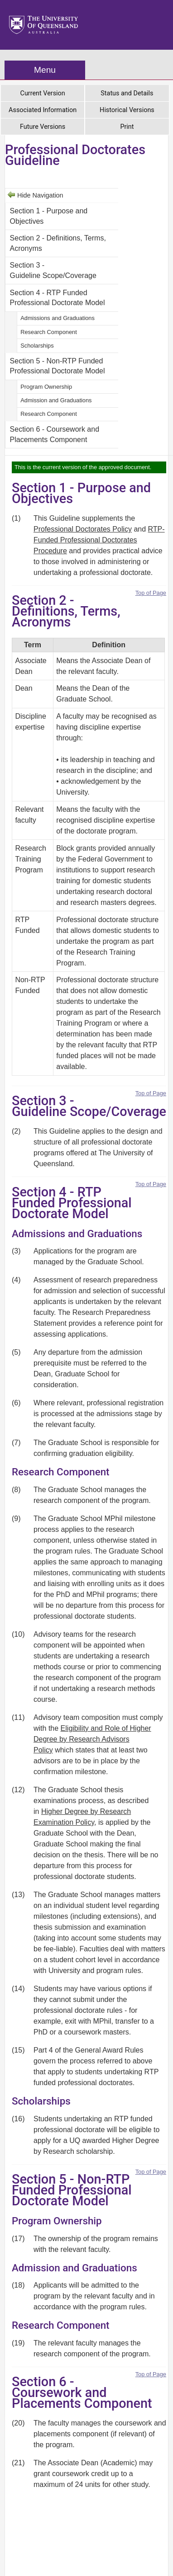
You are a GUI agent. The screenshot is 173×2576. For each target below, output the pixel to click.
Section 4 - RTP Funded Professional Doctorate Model (57, 297)
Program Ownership (46, 386)
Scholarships (36, 345)
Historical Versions (127, 110)
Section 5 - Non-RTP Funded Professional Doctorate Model (57, 366)
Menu (45, 70)
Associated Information (43, 110)
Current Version (42, 93)
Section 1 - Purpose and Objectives (49, 216)
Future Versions (42, 127)
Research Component (48, 332)
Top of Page (150, 592)
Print (127, 127)
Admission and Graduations (55, 400)
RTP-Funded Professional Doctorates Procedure (99, 540)
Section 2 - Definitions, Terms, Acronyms (58, 243)
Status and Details (127, 93)
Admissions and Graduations (57, 318)
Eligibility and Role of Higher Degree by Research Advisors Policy (92, 1739)
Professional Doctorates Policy (83, 529)
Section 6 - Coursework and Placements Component (54, 434)
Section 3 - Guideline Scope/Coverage (53, 270)
